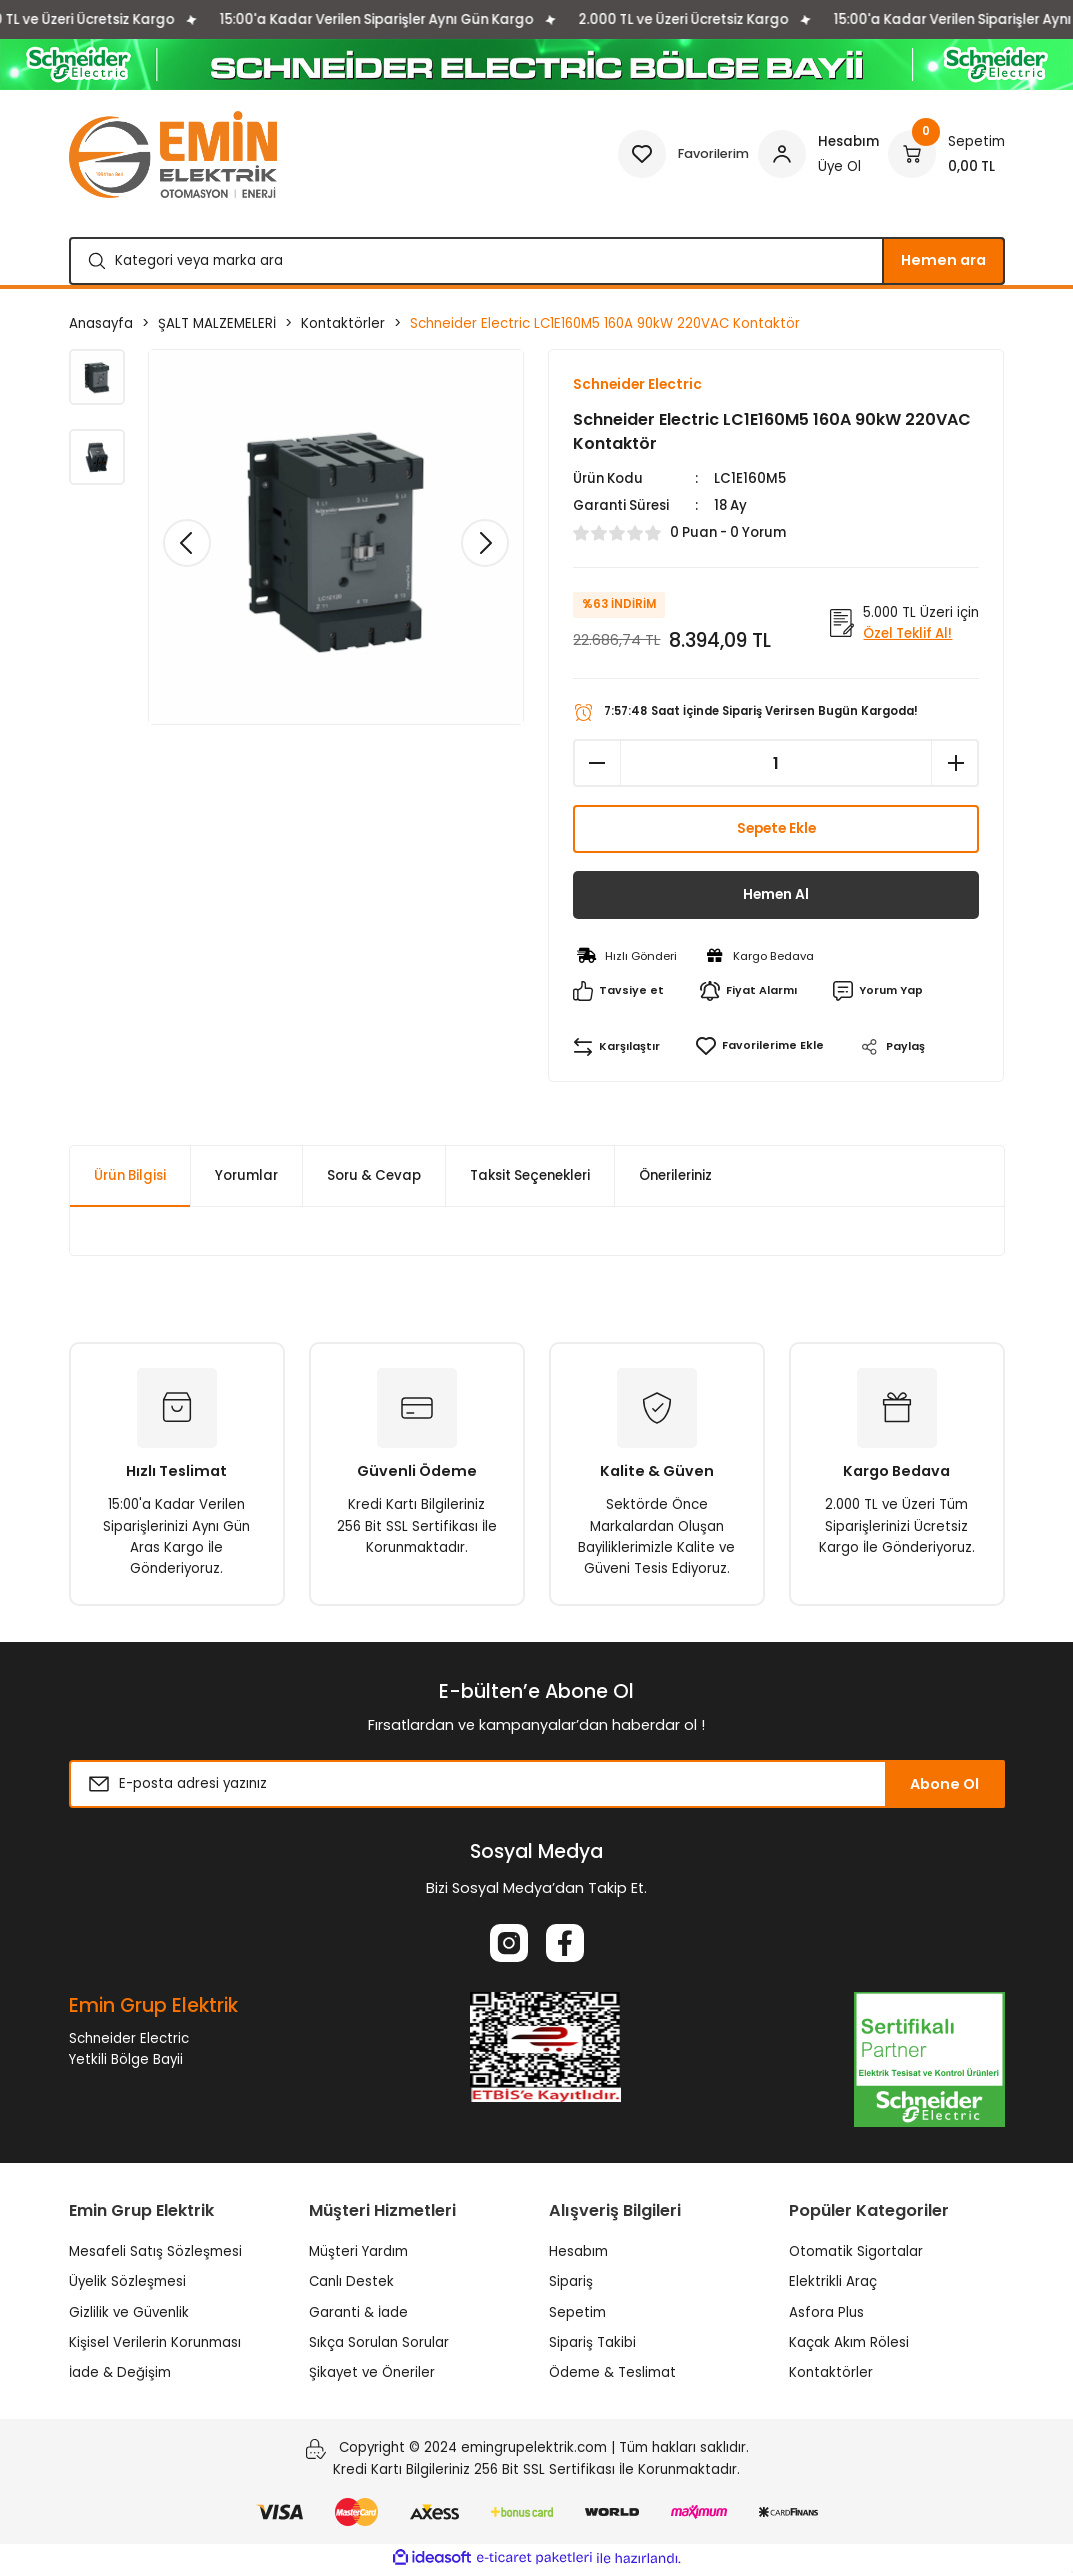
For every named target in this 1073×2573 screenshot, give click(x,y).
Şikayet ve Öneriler (372, 2373)
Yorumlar (246, 1176)
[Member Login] (818, 154)
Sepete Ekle (776, 830)
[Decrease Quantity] (597, 764)
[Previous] (187, 543)
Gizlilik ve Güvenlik (129, 2312)
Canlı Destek (351, 2282)
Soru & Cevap (374, 1176)
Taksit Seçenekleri (530, 1176)
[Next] (485, 543)
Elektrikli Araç (833, 2282)
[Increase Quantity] (955, 764)
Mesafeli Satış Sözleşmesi (155, 2252)
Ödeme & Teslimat (612, 2373)
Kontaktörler (831, 2373)
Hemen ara (943, 260)
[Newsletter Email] (537, 1785)
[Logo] (173, 154)
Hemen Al (776, 896)
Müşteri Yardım (358, 2252)
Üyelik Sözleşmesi (127, 2282)
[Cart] (946, 154)
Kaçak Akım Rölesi (849, 2343)
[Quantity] (776, 764)
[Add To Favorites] (759, 1047)
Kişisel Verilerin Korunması (155, 2343)
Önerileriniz (675, 1176)
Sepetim (577, 2312)
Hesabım (578, 2252)
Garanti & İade (358, 2312)
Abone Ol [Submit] (944, 1785)
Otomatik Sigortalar (856, 2252)
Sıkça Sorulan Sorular (379, 2343)
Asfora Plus (826, 2312)
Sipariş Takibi (592, 2343)
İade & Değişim (120, 2373)
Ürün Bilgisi (130, 1176)
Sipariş (571, 2282)
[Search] (537, 261)
